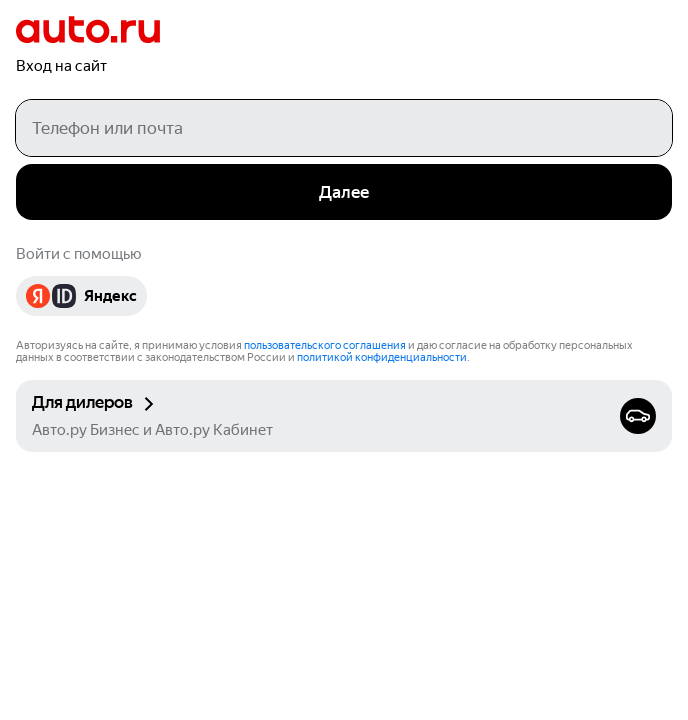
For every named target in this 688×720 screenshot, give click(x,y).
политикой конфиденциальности (382, 357)
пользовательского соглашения (325, 345)
